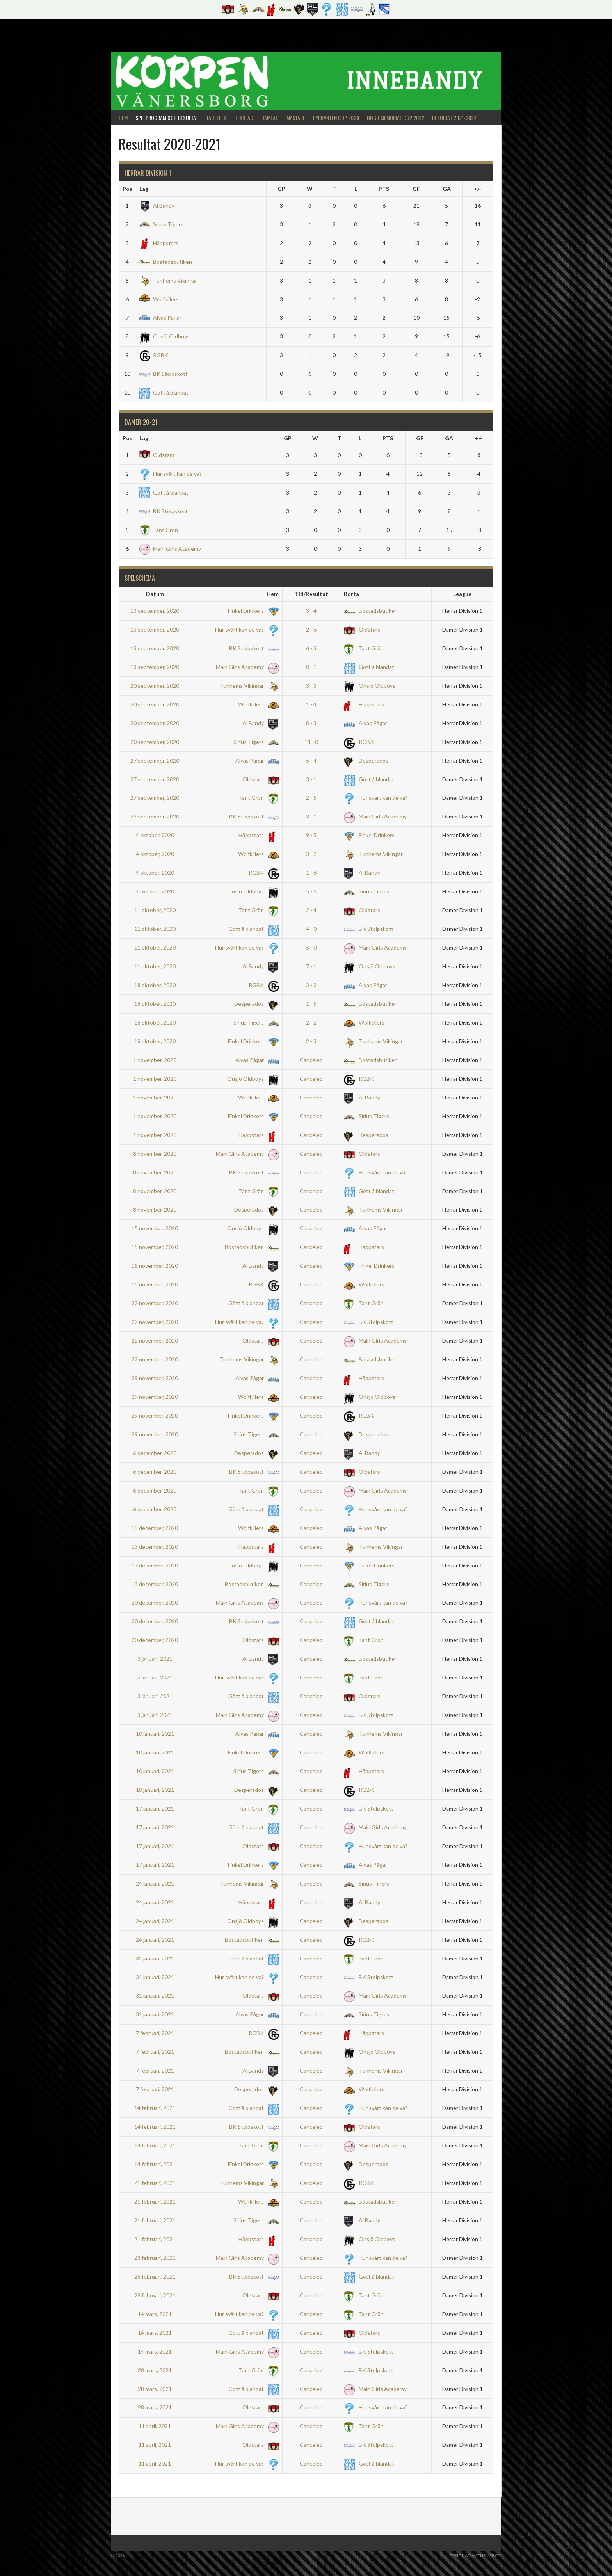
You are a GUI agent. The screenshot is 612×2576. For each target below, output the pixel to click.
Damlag (270, 118)
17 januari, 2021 (155, 1808)
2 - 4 (311, 910)
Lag (143, 188)
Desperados (366, 760)
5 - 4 (311, 760)
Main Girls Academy (170, 548)
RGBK (153, 355)
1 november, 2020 (154, 1060)
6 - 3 (311, 648)
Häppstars (158, 243)
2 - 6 (311, 629)
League (462, 594)
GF (416, 188)
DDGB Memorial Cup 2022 (395, 118)
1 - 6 (311, 872)
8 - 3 (311, 723)
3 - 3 (311, 685)
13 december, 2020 (155, 1528)
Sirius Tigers (161, 224)
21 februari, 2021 (155, 2182)
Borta (351, 594)
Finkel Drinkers (252, 610)
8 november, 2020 (154, 1153)
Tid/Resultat (311, 594)
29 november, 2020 (155, 1378)
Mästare (295, 118)
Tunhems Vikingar (168, 280)
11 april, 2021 (155, 2426)
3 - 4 (311, 610)
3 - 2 (311, 853)
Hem (123, 118)
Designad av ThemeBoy (475, 2555)
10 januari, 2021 (155, 1733)
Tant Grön (158, 530)
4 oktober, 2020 (155, 835)
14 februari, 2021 (155, 2108)
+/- (477, 188)
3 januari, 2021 (155, 1658)
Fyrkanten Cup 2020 (336, 118)
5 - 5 (311, 891)
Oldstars (156, 455)
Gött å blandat (164, 392)
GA (447, 188)
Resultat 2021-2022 (454, 118)
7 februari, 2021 (155, 2033)
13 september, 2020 (154, 610)
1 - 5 (311, 1003)
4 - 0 (311, 928)
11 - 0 (311, 741)
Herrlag (243, 118)
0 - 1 (311, 667)
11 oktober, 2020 (155, 910)
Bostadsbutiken (165, 261)
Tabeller (216, 118)
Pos (127, 188)
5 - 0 (311, 947)
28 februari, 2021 (155, 2257)
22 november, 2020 (155, 1303)
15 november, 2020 (155, 1228)
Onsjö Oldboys (164, 336)
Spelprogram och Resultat (166, 118)
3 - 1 (311, 779)
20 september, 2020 (154, 685)
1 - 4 (311, 704)
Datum (155, 594)
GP (281, 188)
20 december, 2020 (155, 1602)
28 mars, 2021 (155, 2370)
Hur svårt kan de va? (170, 473)
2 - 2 (311, 1022)
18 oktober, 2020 (155, 985)
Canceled (311, 1060)
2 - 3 (311, 1041)
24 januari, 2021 (155, 1883)
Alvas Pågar (160, 317)
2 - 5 (311, 797)
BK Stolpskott (163, 373)
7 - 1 (311, 966)
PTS (384, 188)
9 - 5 (311, 835)
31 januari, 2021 (155, 1958)
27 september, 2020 (154, 760)
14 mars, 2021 (155, 2314)
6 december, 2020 (154, 1453)
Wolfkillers (159, 299)
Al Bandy (156, 205)
